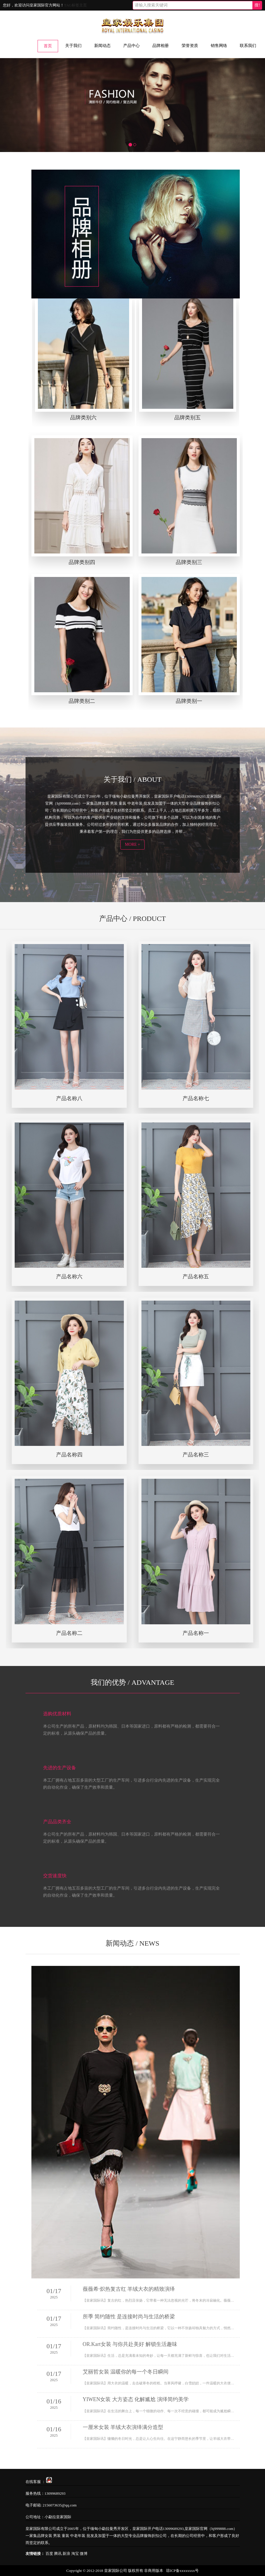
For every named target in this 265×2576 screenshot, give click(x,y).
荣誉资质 (190, 45)
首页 (48, 46)
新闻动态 (102, 45)
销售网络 (219, 45)
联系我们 (248, 45)
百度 (49, 2553)
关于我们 (73, 45)
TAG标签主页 (75, 5)
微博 (83, 2553)
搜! (257, 5)
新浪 (66, 2553)
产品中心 (131, 45)
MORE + (132, 844)
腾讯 (58, 2553)
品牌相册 (160, 45)
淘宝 (75, 2553)
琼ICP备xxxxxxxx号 (182, 2570)
